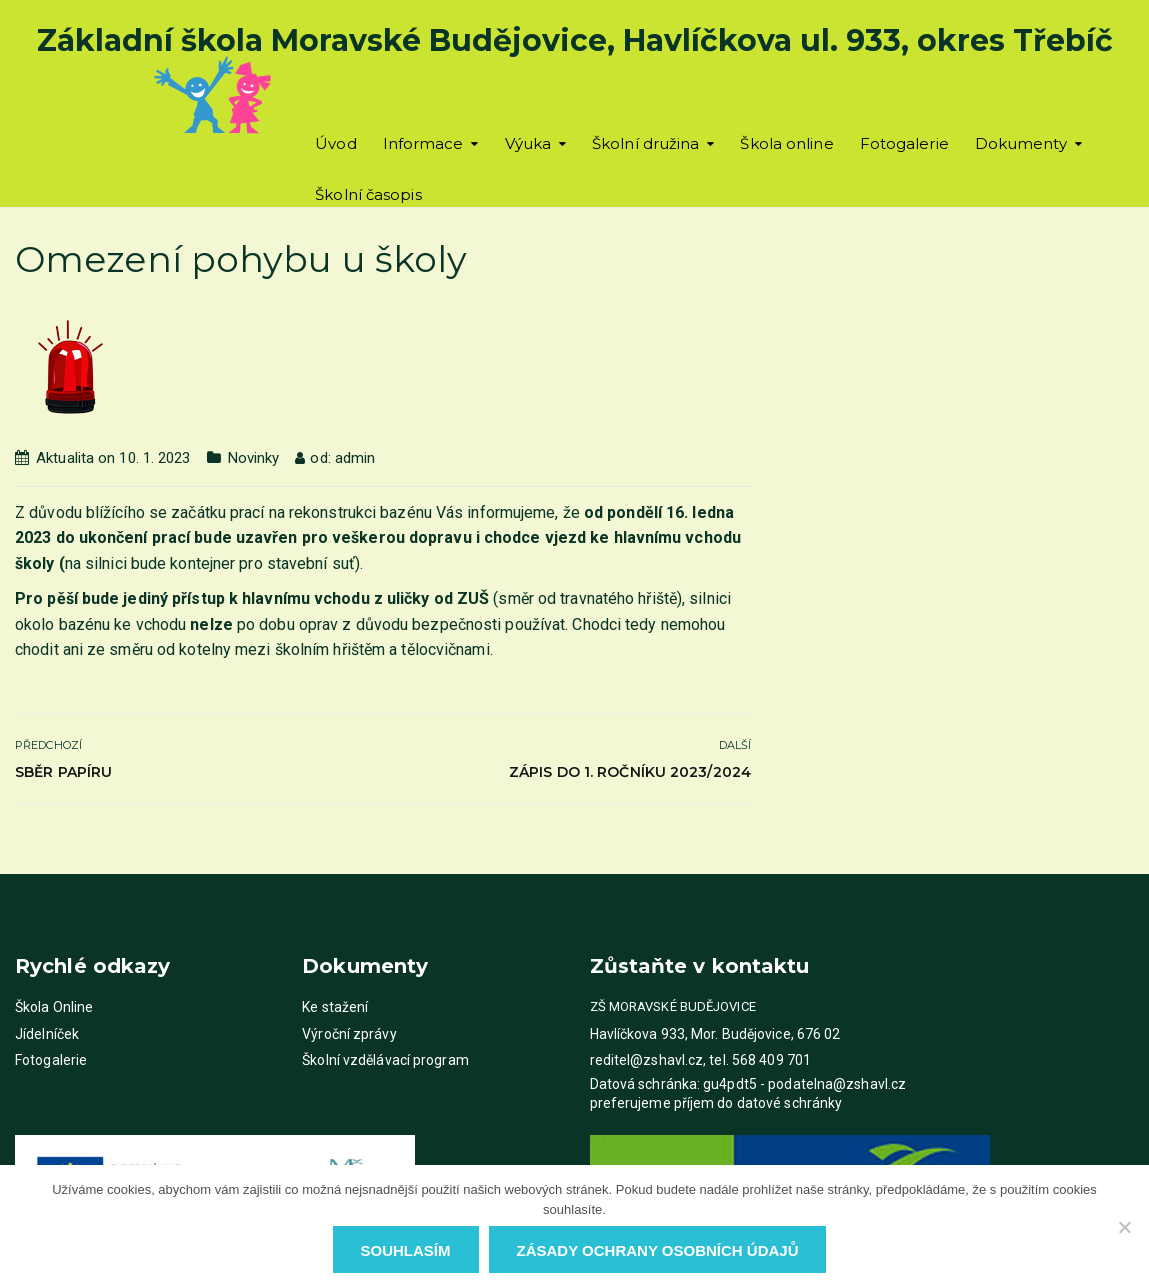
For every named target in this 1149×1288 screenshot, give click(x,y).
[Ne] (1124, 1227)
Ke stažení (335, 1007)
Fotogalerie (904, 143)
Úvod (335, 143)
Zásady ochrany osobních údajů (658, 1250)
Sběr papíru (63, 772)
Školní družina (645, 143)
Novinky (254, 458)
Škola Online (54, 1007)
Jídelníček (47, 1034)
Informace (423, 143)
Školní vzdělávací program (385, 1060)
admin (355, 458)
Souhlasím (406, 1250)
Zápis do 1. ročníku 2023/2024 (630, 772)
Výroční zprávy (349, 1034)
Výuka (528, 143)
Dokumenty (1021, 143)
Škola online (786, 143)
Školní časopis (368, 194)
